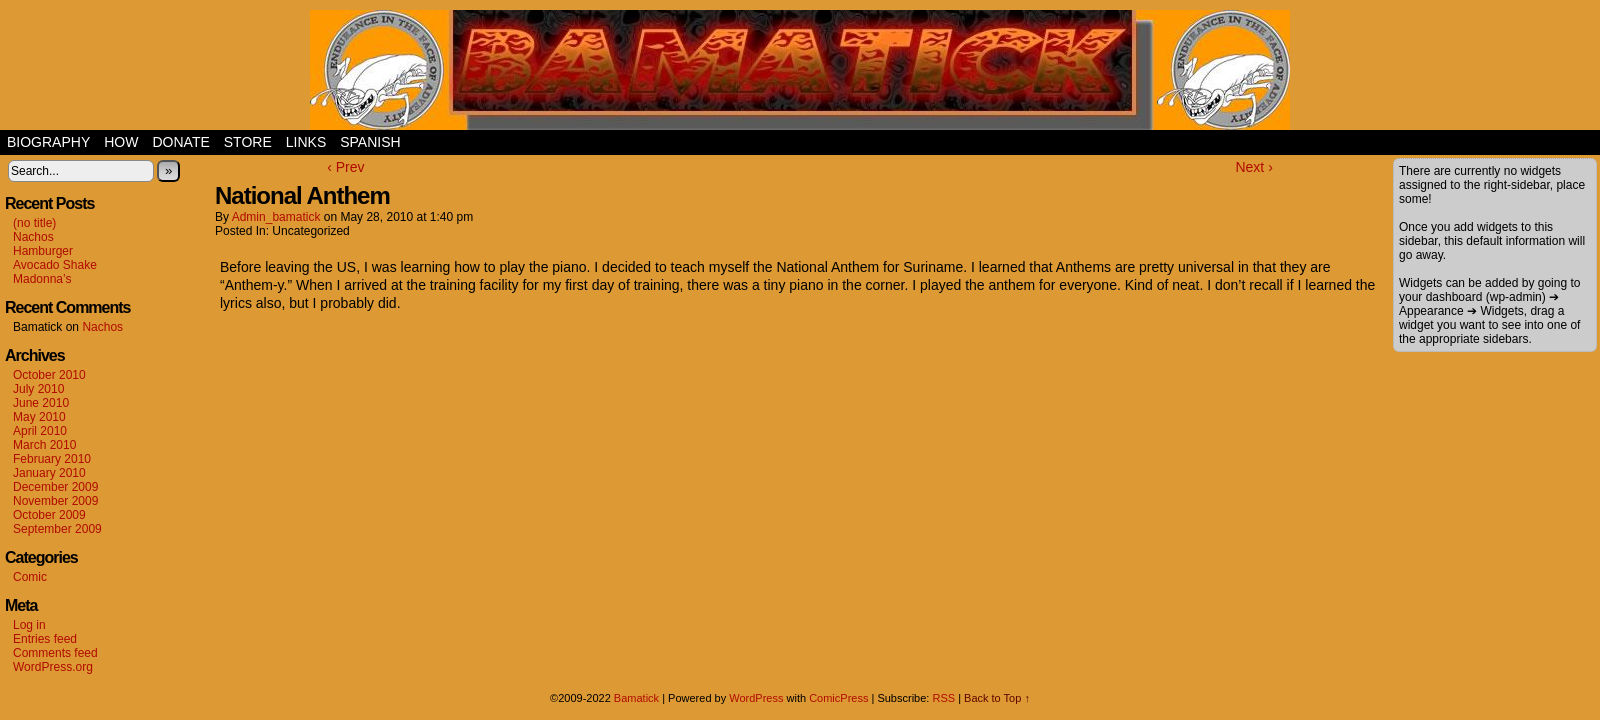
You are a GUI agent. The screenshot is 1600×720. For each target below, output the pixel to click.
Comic (30, 577)
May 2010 (39, 417)
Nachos (33, 237)
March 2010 (44, 445)
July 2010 (38, 389)
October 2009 (49, 515)
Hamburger (43, 251)
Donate (180, 142)
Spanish (370, 142)
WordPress (756, 698)
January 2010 (49, 473)
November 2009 (55, 501)
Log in (29, 625)
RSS (943, 698)
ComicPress (838, 698)
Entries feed (45, 639)
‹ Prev (345, 167)
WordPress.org (53, 667)
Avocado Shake (55, 265)
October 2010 (49, 375)
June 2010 (41, 403)
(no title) (34, 223)
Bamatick (636, 698)
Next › (1253, 167)
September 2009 (57, 529)
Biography (48, 142)
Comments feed (55, 653)
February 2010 (52, 459)
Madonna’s (42, 279)
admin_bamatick (276, 217)
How (121, 142)
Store (248, 142)
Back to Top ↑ (997, 698)
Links (306, 142)
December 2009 (55, 487)
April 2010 (40, 431)
